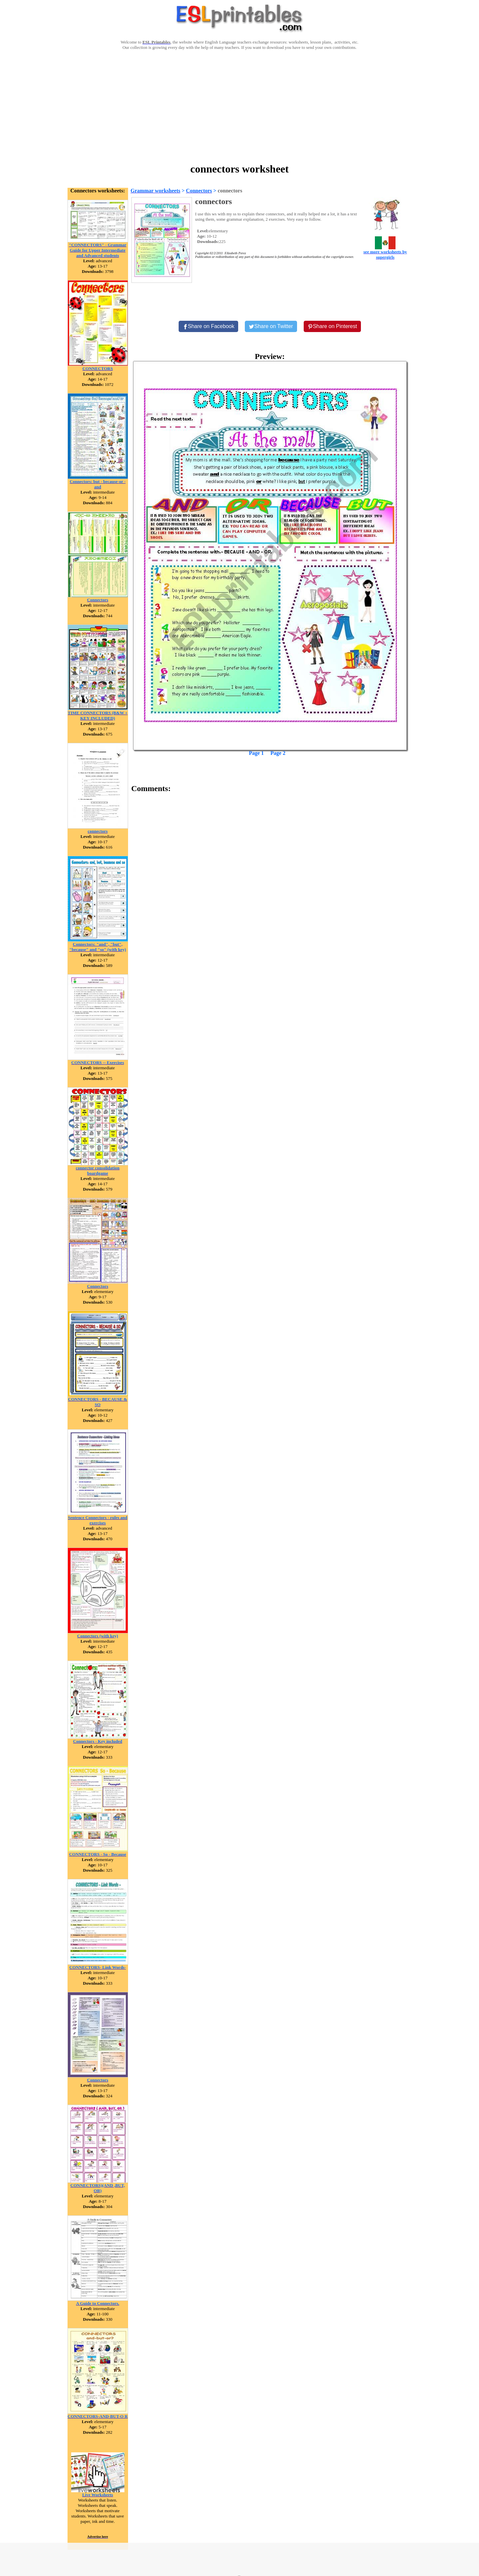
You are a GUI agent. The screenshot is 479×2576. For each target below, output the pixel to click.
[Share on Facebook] (209, 326)
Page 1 (256, 753)
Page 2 (277, 753)
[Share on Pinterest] (332, 326)
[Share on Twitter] (271, 326)
